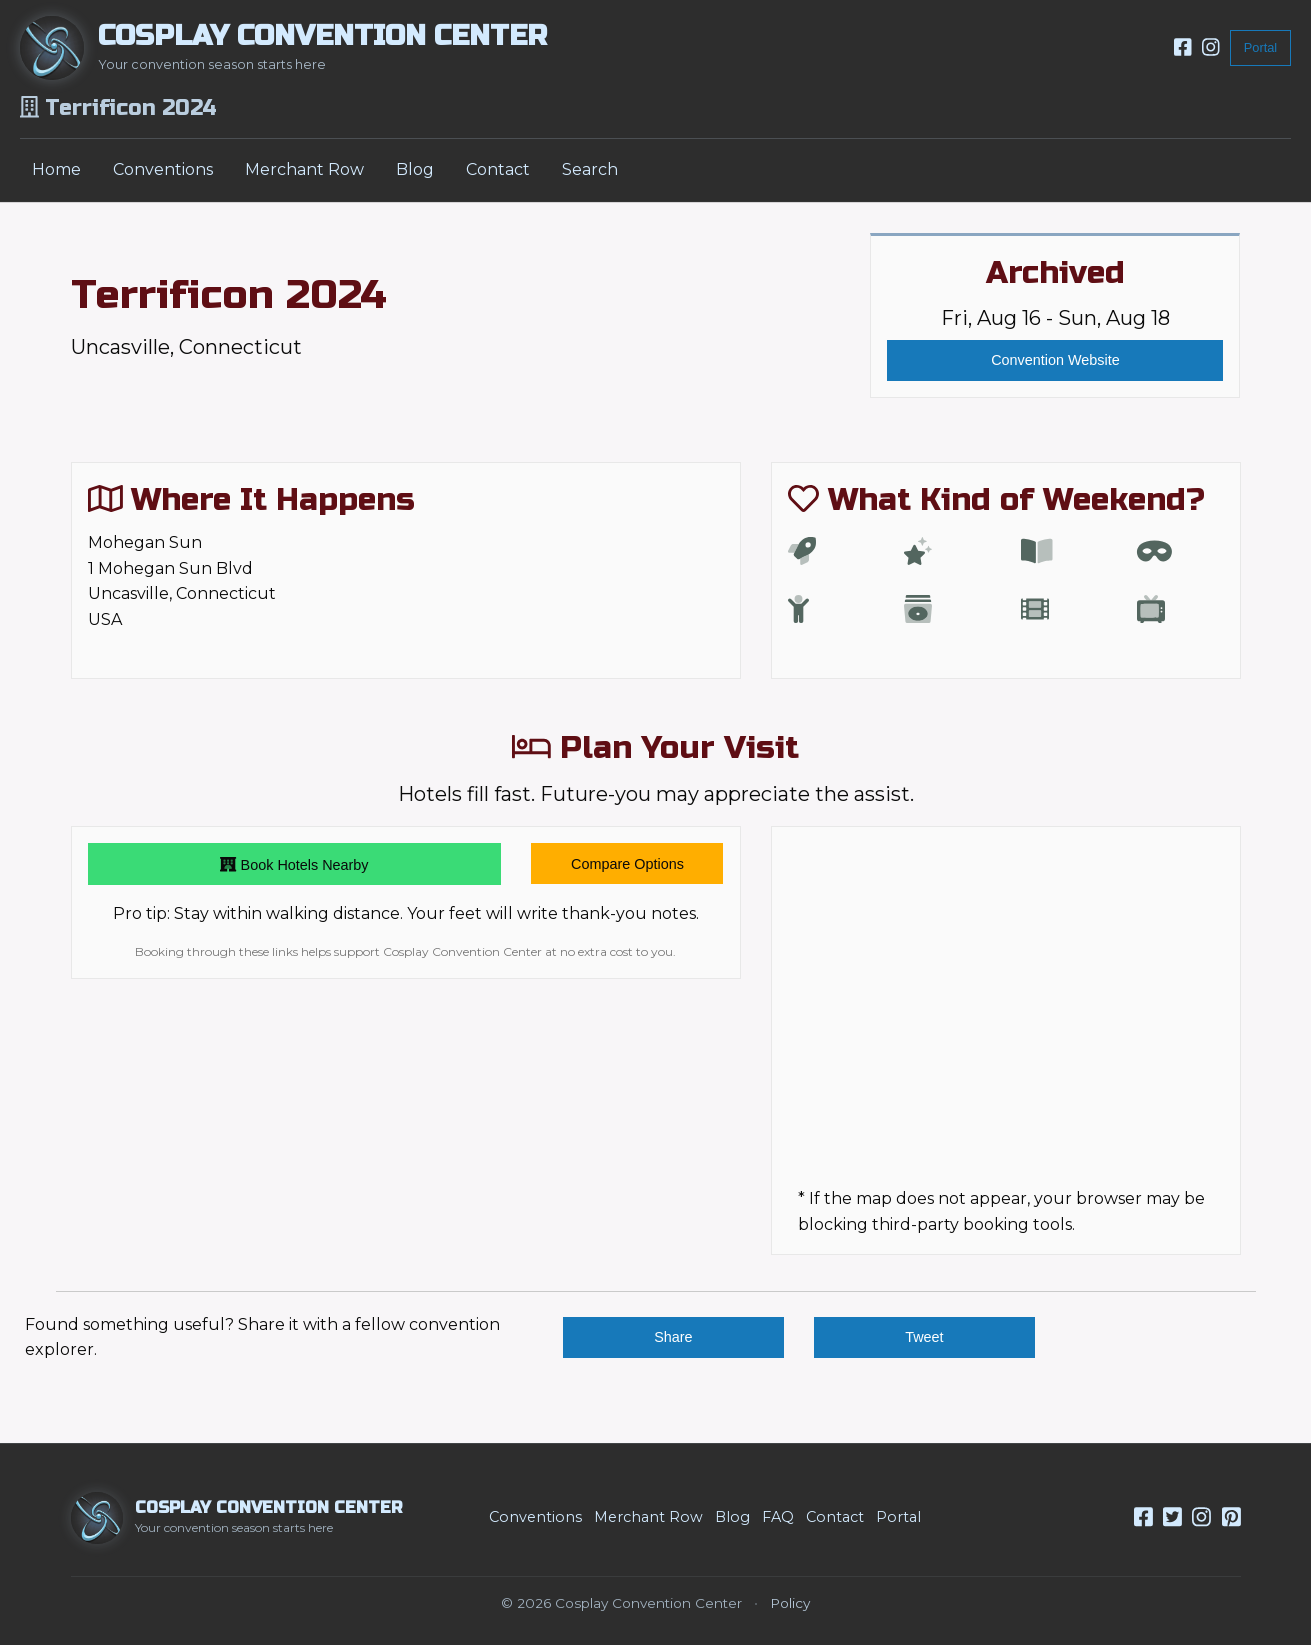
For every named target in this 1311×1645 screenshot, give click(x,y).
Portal (1260, 47)
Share (673, 1337)
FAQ (778, 1517)
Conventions (163, 169)
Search (590, 169)
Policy (790, 1603)
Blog (415, 169)
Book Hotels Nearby (294, 864)
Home (56, 169)
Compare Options (627, 864)
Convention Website (1055, 360)
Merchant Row (304, 169)
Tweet (924, 1337)
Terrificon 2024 (229, 295)
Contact (498, 169)
